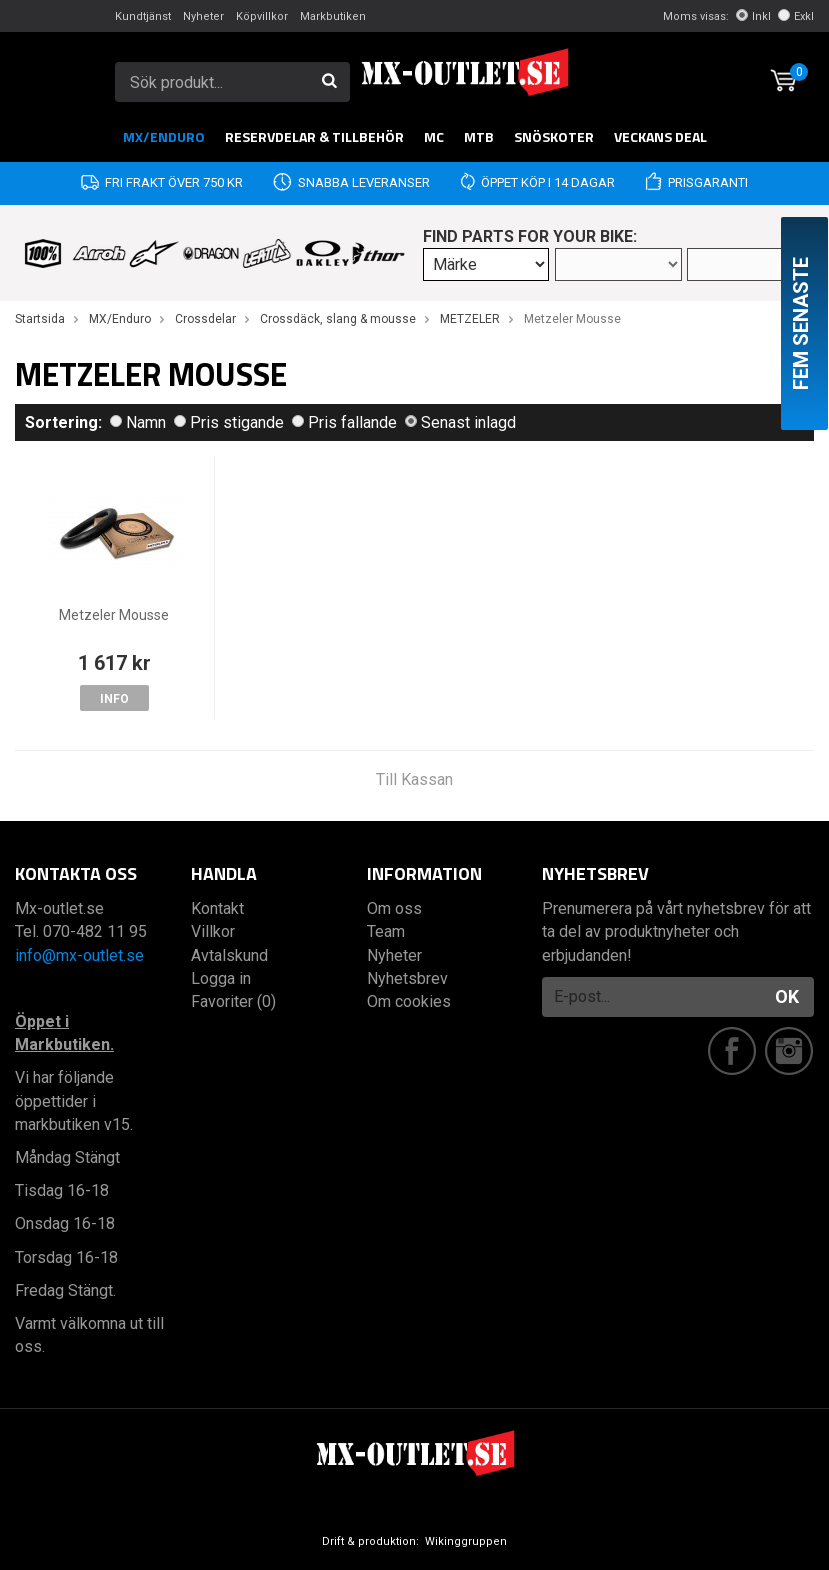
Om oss (394, 908)
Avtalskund (229, 955)
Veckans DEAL (660, 136)
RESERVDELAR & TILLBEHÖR (314, 136)
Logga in (221, 978)
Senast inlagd (460, 422)
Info (114, 699)
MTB (479, 136)
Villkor (213, 931)
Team (386, 931)
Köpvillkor (262, 16)
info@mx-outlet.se (79, 955)
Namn (138, 422)
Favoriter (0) (233, 1001)
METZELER (470, 319)
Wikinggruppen (466, 1541)
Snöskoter (554, 136)
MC (434, 136)
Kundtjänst (143, 16)
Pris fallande (344, 422)
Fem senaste (801, 323)
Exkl (796, 16)
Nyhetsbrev (407, 978)
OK (787, 996)
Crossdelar (205, 319)
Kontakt (217, 908)
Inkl (753, 16)
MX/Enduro (164, 136)
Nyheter (203, 16)
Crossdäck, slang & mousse (338, 319)
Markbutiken (333, 16)
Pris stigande (229, 422)
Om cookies (409, 1001)
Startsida (40, 319)
